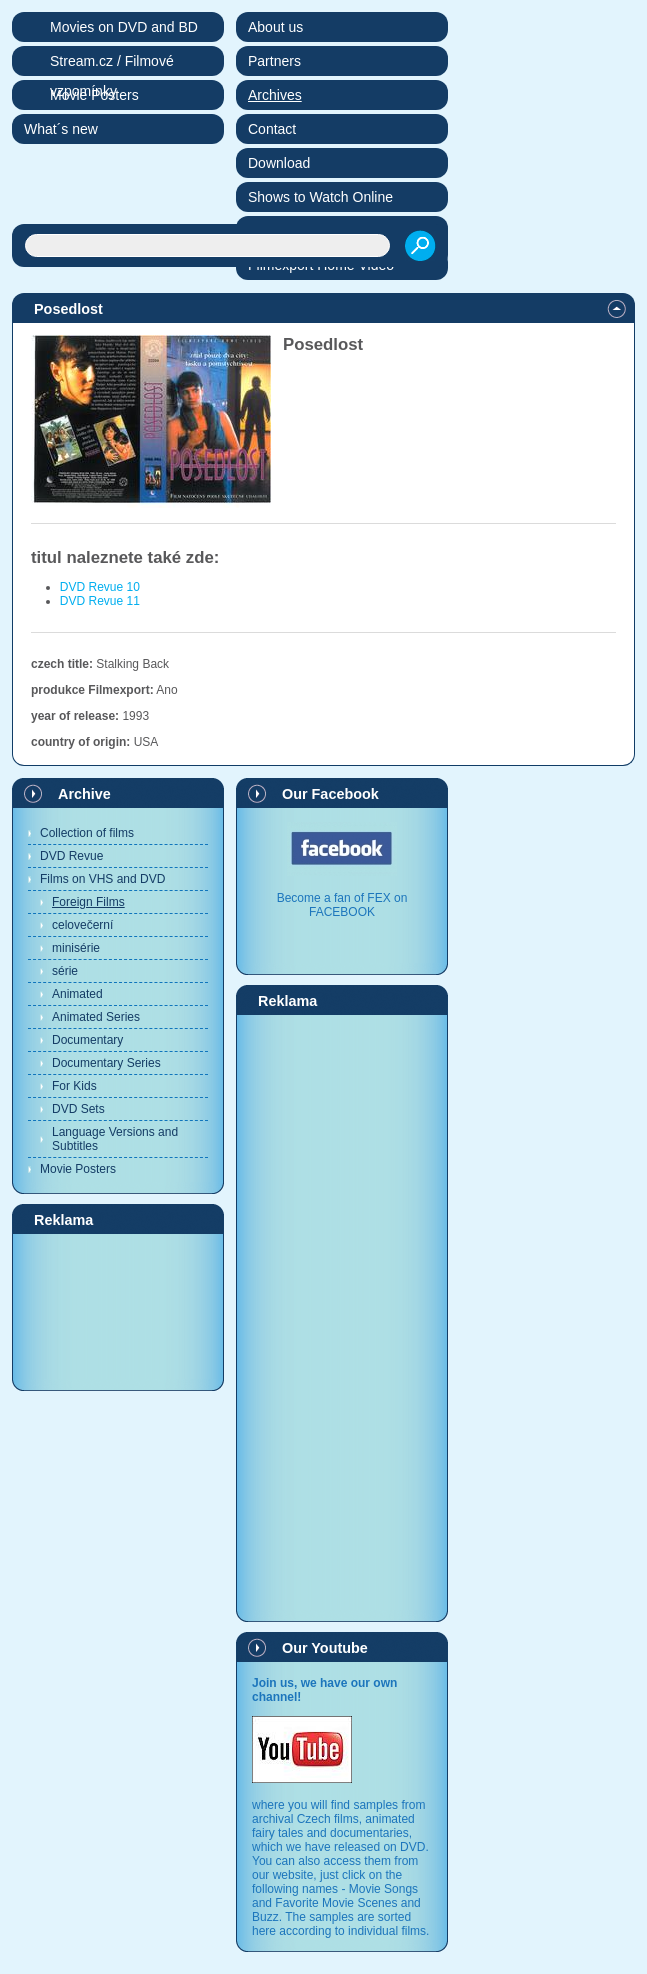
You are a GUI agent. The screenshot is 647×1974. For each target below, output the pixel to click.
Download (279, 163)
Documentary (87, 1040)
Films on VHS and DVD (102, 879)
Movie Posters (78, 1169)
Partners (274, 61)
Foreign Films (88, 902)
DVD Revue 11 (100, 601)
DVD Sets (78, 1109)
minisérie (76, 948)
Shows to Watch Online (320, 197)
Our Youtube (325, 1648)
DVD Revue (71, 856)
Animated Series (96, 1017)
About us (275, 27)
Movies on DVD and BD (124, 27)
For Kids (74, 1086)
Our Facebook (330, 794)
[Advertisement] (118, 1311)
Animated (77, 994)
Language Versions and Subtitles (115, 1139)
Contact (272, 129)
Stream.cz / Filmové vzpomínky (112, 64)
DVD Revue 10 (100, 587)
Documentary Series (106, 1063)
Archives (275, 95)
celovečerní (82, 925)
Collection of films (87, 833)
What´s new (61, 129)
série (65, 971)
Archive (84, 794)
